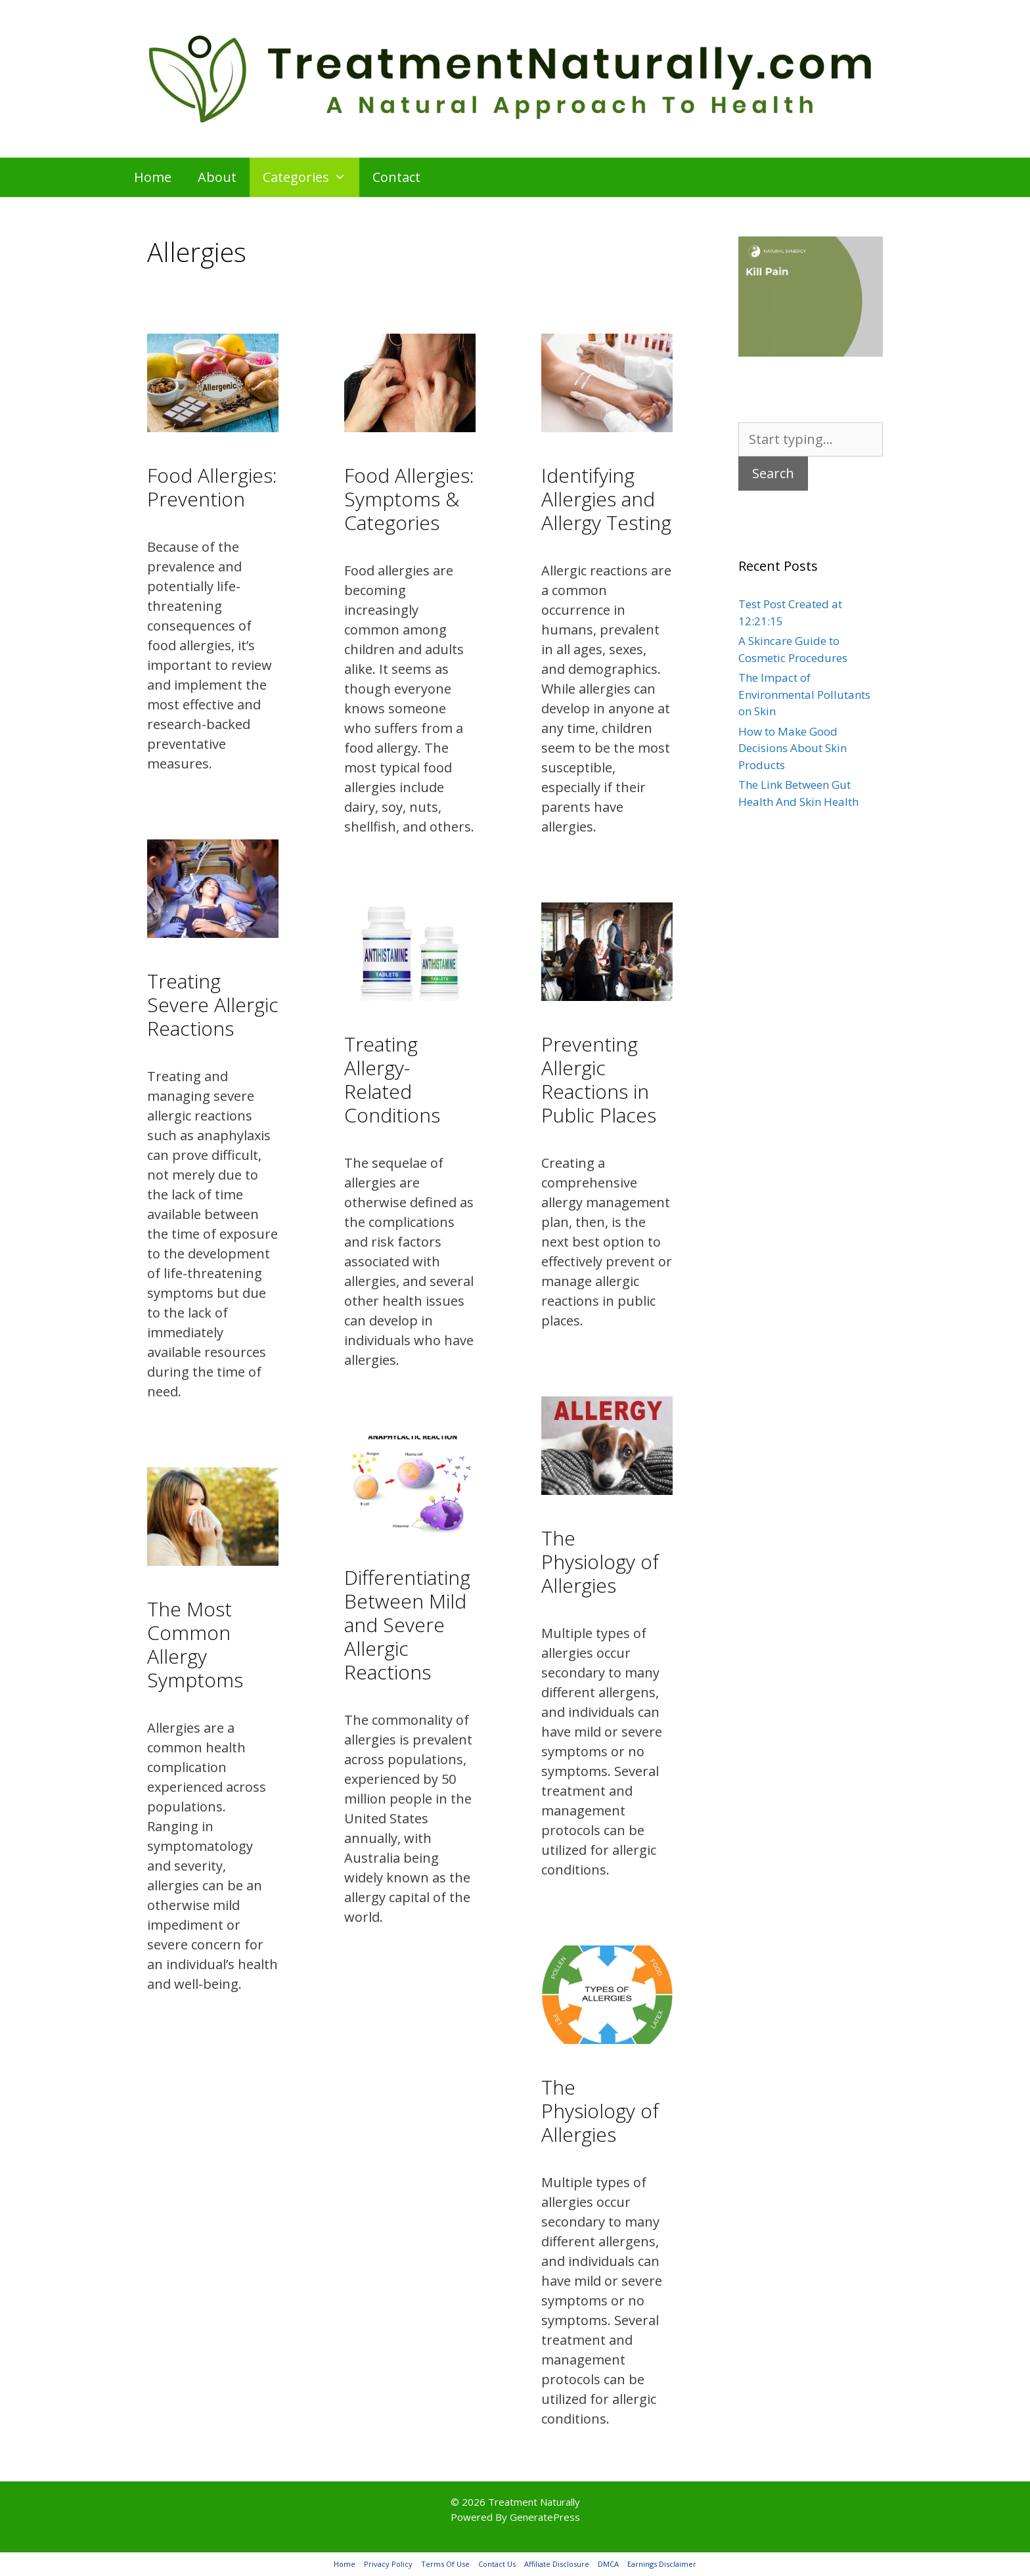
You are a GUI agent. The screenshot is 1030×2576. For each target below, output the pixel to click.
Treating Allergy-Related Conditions (392, 1079)
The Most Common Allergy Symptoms (195, 1644)
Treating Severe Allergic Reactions (213, 1004)
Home (152, 177)
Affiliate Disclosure (556, 2564)
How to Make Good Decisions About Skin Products (792, 748)
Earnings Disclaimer (661, 2564)
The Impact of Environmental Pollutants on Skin (804, 694)
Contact (396, 177)
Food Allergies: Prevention (212, 487)
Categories (311, 177)
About (217, 177)
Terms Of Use (445, 2564)
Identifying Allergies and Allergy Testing (606, 499)
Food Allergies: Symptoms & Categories (409, 499)
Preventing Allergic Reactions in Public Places (598, 1079)
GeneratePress (545, 2516)
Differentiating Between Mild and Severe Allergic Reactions (407, 1624)
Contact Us (497, 2564)
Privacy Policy (388, 2564)
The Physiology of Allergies (600, 1561)
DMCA (608, 2564)
